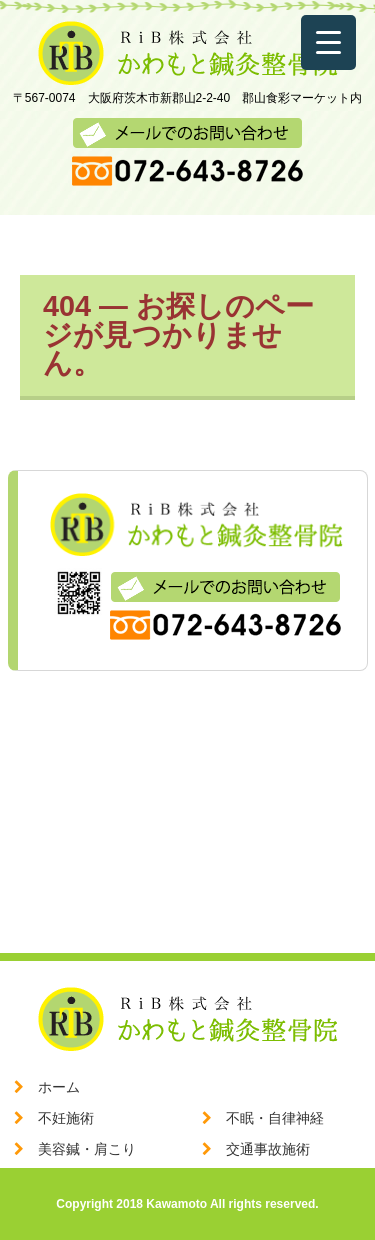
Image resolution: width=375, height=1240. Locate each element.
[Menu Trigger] (328, 42)
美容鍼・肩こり (87, 1149)
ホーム (59, 1087)
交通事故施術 (268, 1149)
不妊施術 (66, 1118)
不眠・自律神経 (275, 1118)
